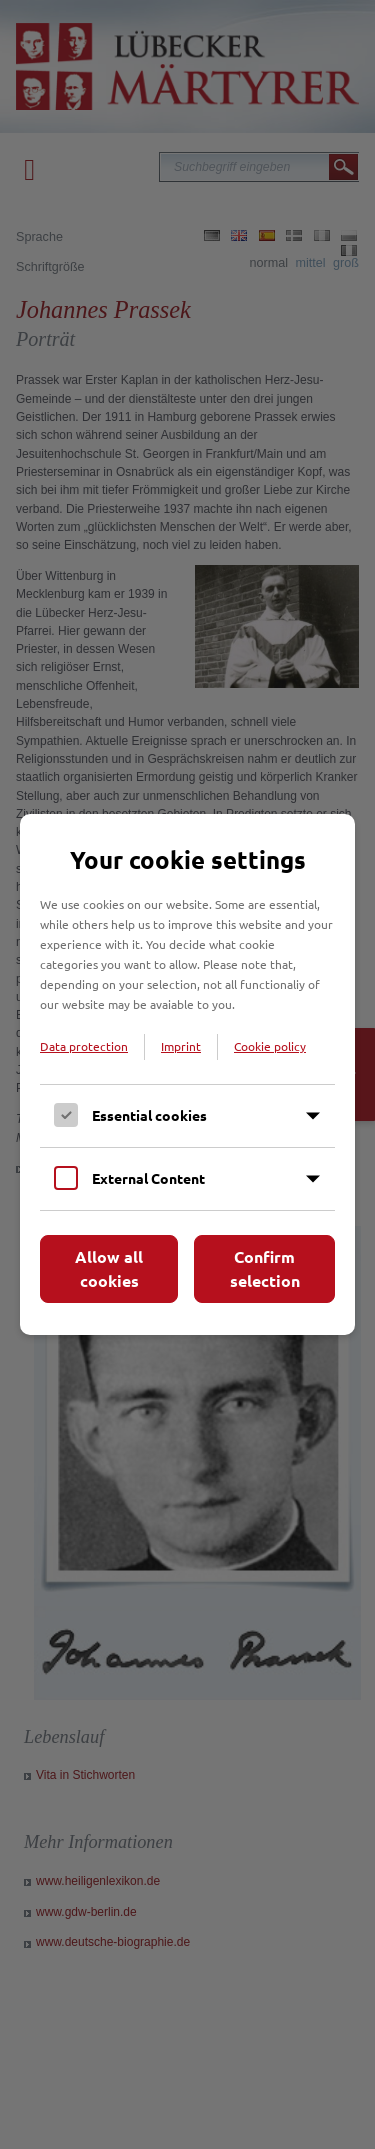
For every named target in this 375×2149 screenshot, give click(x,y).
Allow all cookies (109, 1268)
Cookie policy (270, 1046)
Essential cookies (149, 1115)
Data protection (84, 1046)
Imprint (181, 1046)
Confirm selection (265, 1268)
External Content (148, 1178)
